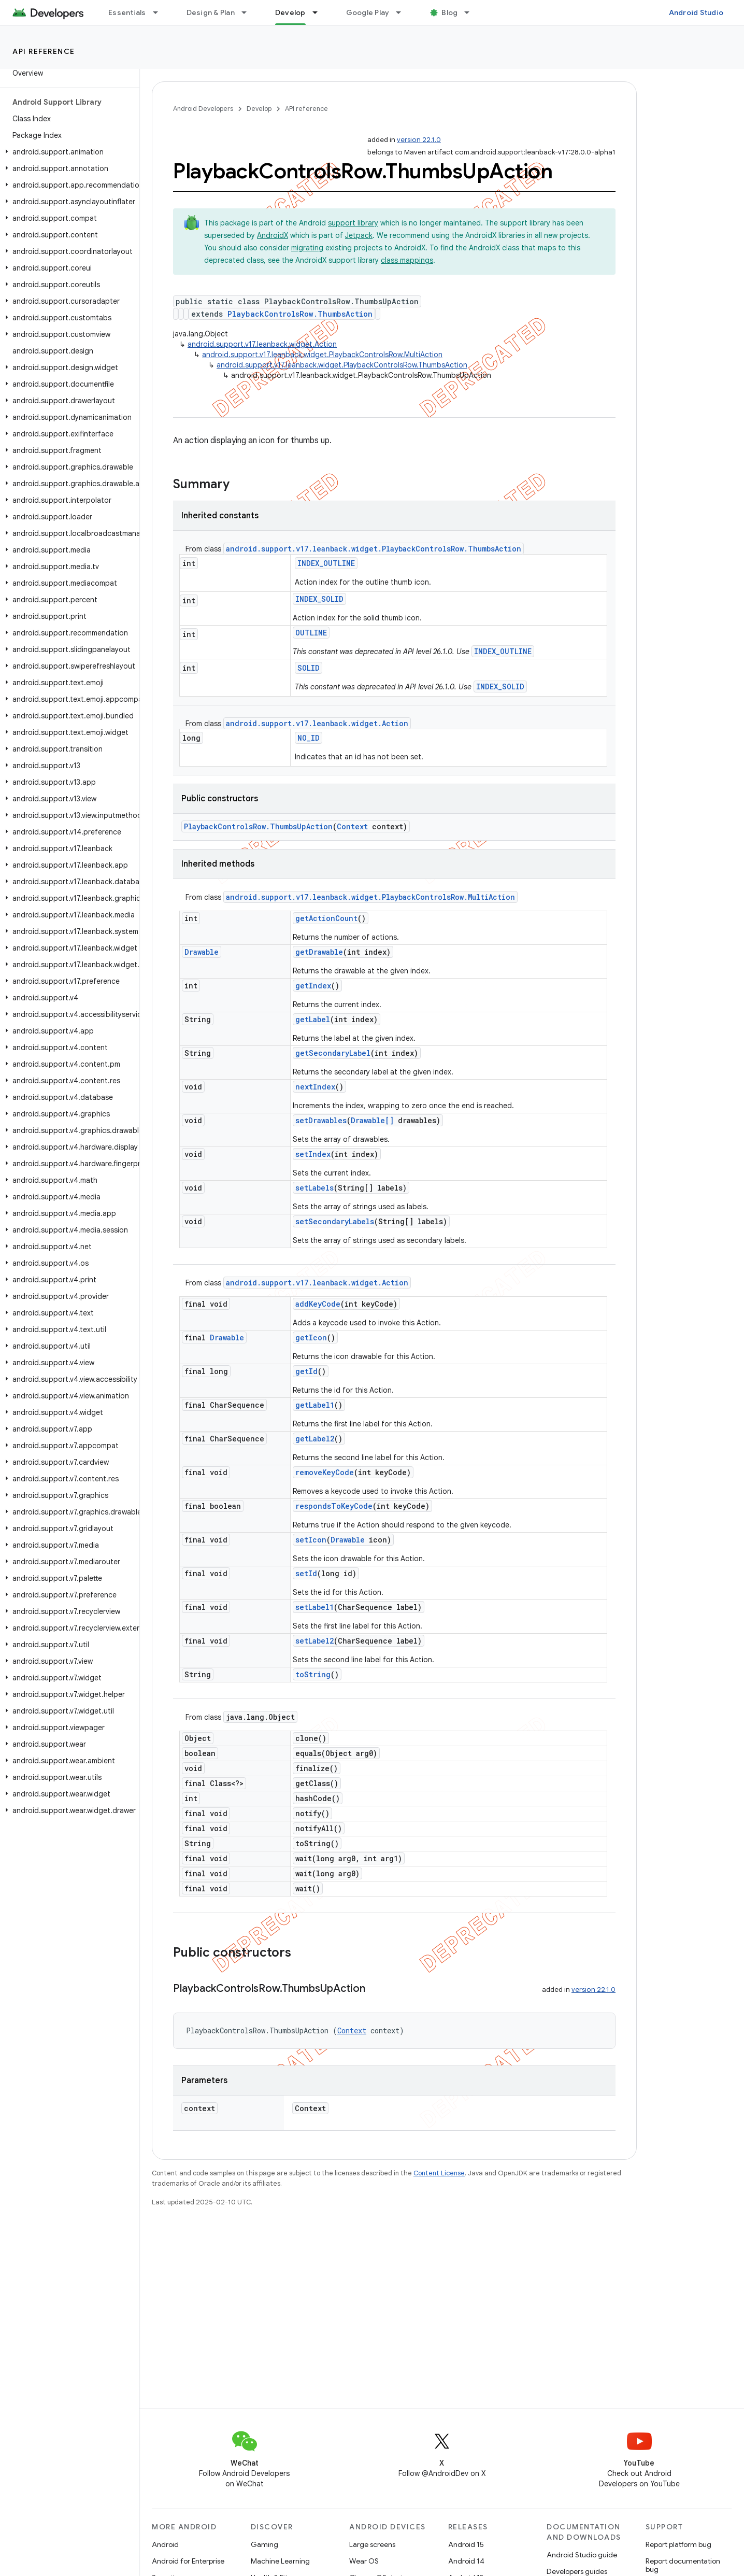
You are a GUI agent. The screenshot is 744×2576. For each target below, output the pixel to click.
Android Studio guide (582, 2554)
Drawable (201, 952)
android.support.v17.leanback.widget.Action (262, 344)
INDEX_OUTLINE (326, 563)
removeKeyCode (324, 1472)
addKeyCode (317, 1304)
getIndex (313, 985)
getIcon (311, 1337)
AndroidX (272, 235)
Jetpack (359, 235)
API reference (43, 51)
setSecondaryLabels (334, 1221)
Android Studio (696, 12)
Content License (439, 2173)
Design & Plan (211, 12)
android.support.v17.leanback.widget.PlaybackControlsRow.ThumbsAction (342, 365)
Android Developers (203, 108)
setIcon (310, 1540)
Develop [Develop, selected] (290, 12)
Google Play (368, 12)
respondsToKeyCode (334, 1506)
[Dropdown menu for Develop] (320, 12)
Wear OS (364, 2561)
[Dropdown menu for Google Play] (403, 12)
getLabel (312, 1019)
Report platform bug (678, 2544)
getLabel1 (314, 1405)
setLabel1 (314, 1607)
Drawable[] (372, 1120)
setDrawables (321, 1120)
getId (306, 1371)
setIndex (313, 1154)
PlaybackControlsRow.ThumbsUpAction (258, 826)
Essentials (127, 12)
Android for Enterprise (188, 2561)
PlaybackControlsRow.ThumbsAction (300, 314)
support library (353, 223)
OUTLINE (311, 633)
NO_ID (308, 738)
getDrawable (319, 952)
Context (352, 826)
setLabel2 (314, 1641)
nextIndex (315, 1087)
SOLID (308, 668)
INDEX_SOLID (319, 599)
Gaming (264, 2544)
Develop (259, 108)
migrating (307, 247)
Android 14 (466, 2561)
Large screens (372, 2544)
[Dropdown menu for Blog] (471, 12)
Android (165, 2544)
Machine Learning (280, 2561)
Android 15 (466, 2544)
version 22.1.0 (419, 139)
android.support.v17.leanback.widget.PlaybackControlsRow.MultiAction (322, 354)
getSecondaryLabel (332, 1053)
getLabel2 (314, 1438)
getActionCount (326, 918)
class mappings (407, 260)
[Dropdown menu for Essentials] (160, 12)
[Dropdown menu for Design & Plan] (249, 12)
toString (313, 1674)
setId (306, 1573)
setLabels (314, 1188)
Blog (449, 12)
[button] (67, 152)
